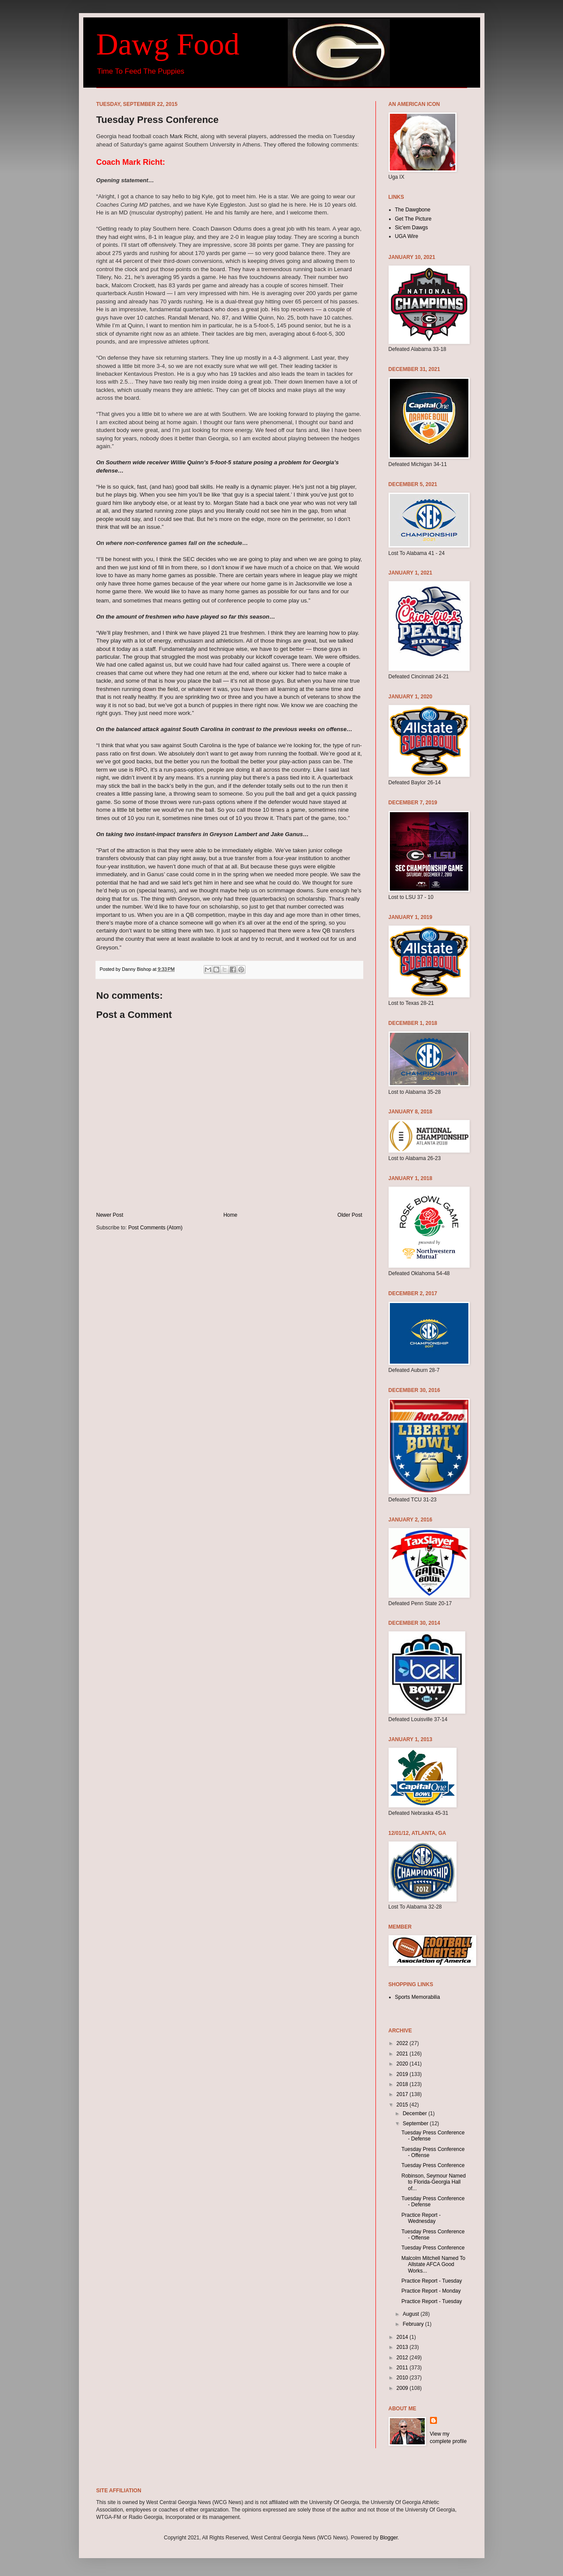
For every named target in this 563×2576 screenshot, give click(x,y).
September (416, 2123)
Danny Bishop (137, 969)
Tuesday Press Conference (432, 2165)
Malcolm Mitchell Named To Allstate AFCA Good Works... (433, 2264)
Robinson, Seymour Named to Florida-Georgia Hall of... (433, 2182)
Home (230, 1215)
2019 (402, 2074)
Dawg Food (168, 44)
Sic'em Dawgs (411, 228)
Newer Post (109, 1215)
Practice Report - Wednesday (420, 2218)
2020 (402, 2064)
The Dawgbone (412, 210)
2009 (402, 2388)
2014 (402, 2337)
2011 (402, 2368)
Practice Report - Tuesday (431, 2281)
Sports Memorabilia (417, 1997)
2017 (402, 2094)
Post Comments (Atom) (155, 1228)
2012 (402, 2358)
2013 (402, 2347)
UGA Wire (406, 236)
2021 (402, 2054)
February (414, 2324)
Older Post (350, 1215)
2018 (402, 2084)
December (415, 2113)
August (411, 2314)
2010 (402, 2378)
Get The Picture (413, 219)
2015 (402, 2105)
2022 (402, 2043)
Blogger (389, 2538)
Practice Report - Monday (431, 2291)
